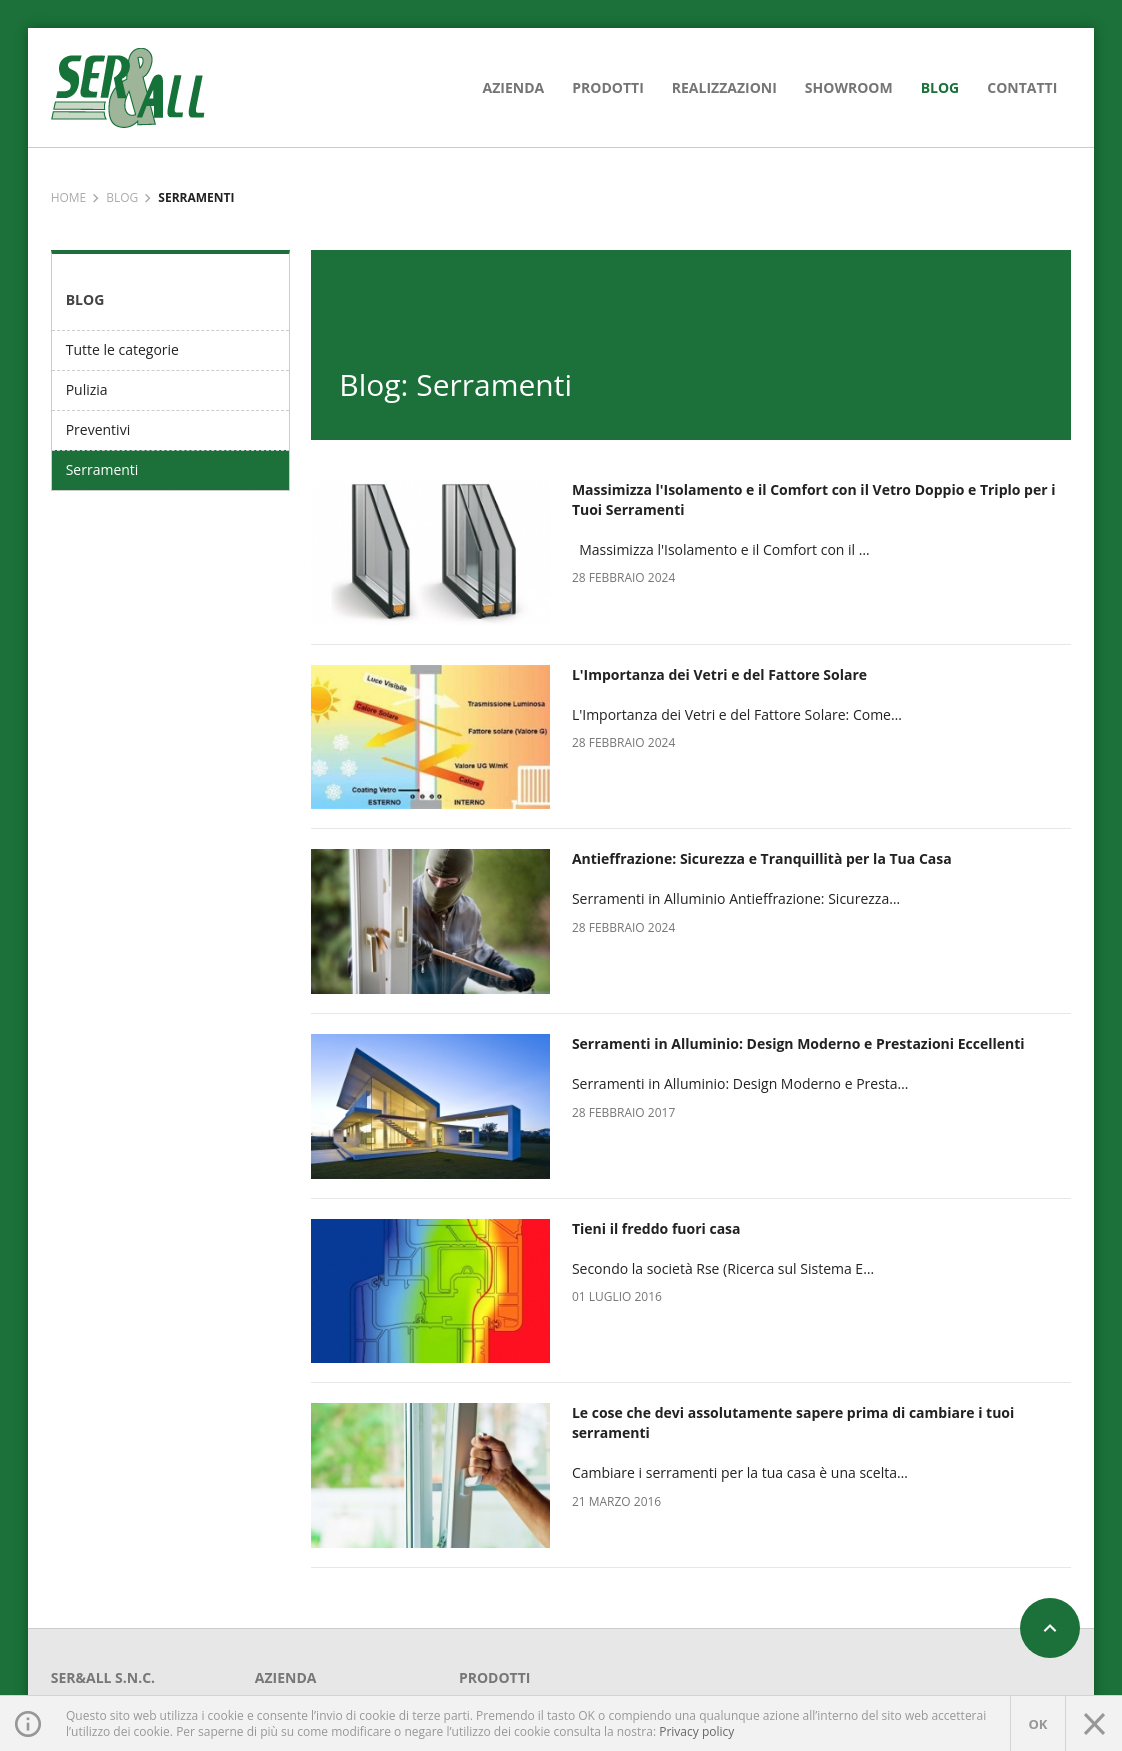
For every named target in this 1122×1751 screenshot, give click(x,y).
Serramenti (102, 469)
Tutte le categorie (122, 349)
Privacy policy (696, 1731)
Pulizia (87, 389)
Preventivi (98, 429)
